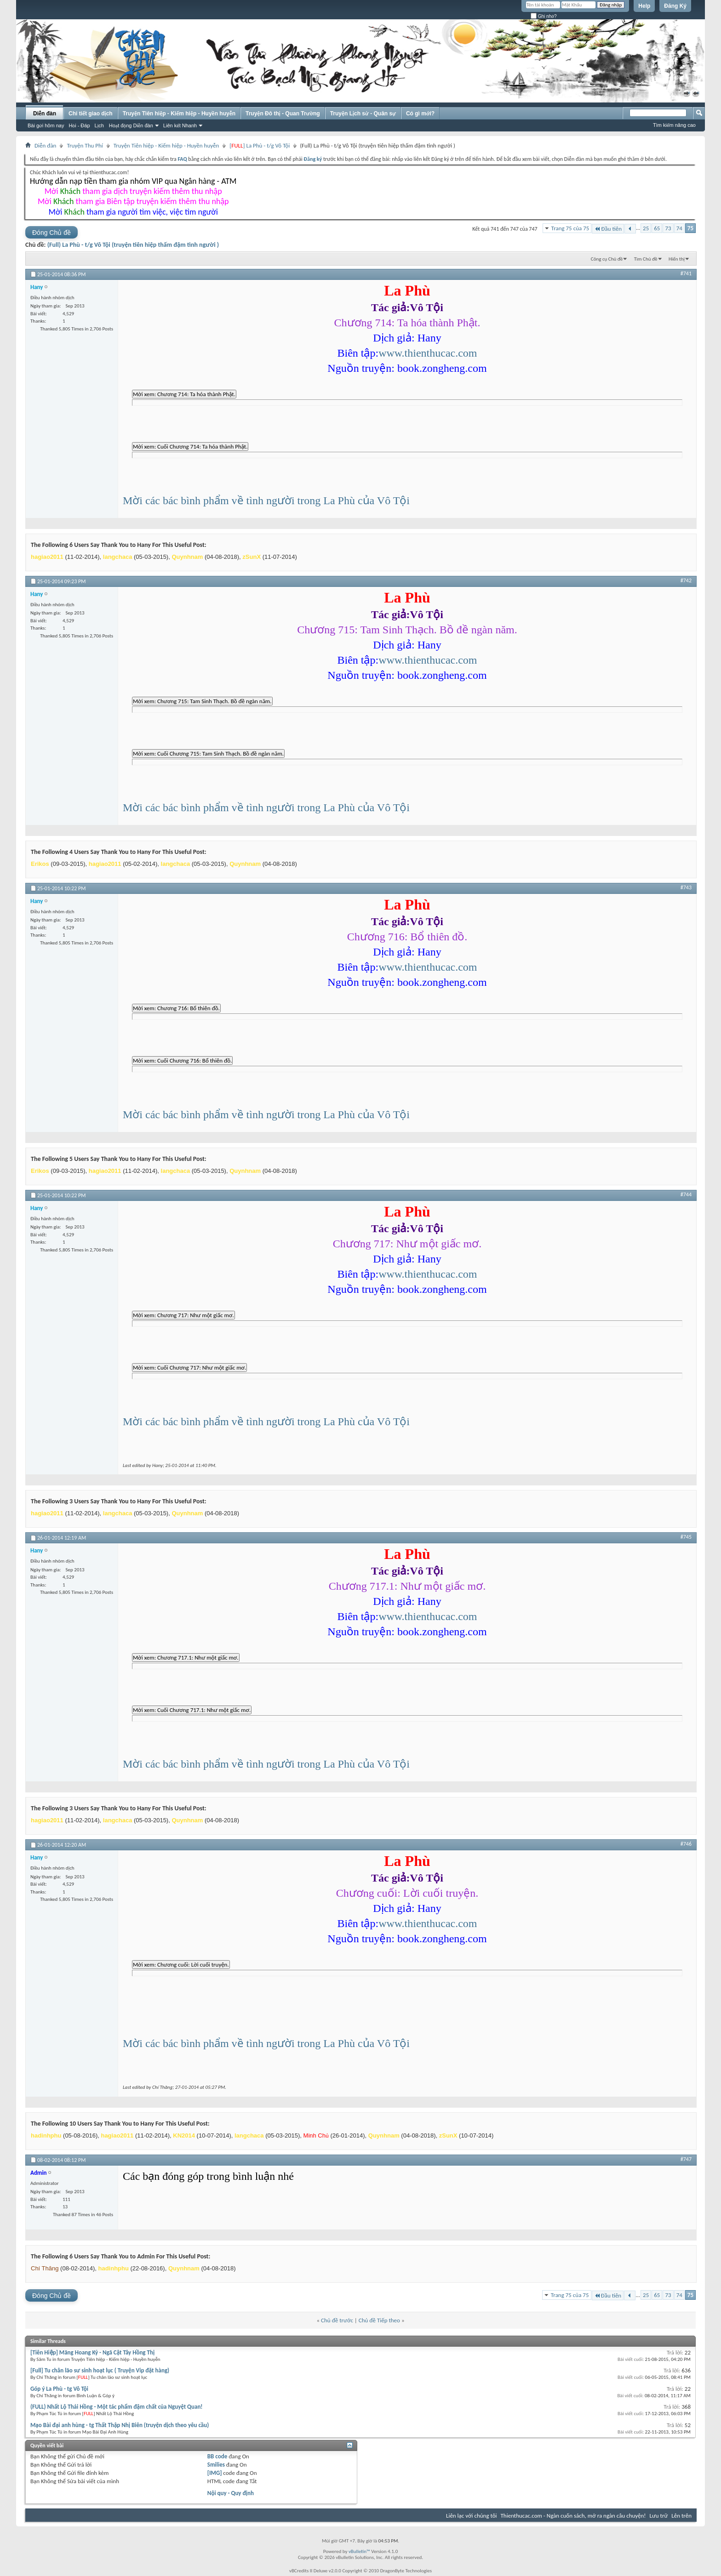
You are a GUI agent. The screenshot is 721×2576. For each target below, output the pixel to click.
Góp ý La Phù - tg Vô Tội (59, 2388)
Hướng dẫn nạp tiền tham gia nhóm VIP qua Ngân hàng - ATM (133, 181)
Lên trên (681, 2515)
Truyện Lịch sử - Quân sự (363, 113)
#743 (686, 887)
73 (668, 228)
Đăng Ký (675, 6)
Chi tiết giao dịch (91, 113)
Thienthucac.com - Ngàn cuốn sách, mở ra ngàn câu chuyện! (573, 2515)
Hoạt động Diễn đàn (131, 125)
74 (679, 228)
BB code (217, 2456)
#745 (686, 1537)
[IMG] (214, 2472)
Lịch (99, 125)
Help (644, 6)
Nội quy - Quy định (230, 2493)
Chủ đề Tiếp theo (379, 2320)
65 (657, 228)
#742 (686, 580)
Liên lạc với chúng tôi (471, 2515)
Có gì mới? (420, 113)
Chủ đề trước (337, 2320)
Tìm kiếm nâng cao (674, 125)
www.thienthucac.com (427, 353)
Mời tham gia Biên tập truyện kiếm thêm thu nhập (133, 201)
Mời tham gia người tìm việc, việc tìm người (133, 212)
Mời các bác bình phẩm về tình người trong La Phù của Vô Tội (266, 500)
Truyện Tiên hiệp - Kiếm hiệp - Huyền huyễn (179, 113)
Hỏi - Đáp (79, 125)
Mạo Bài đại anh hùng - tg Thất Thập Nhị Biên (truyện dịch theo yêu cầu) (119, 2425)
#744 (686, 1194)
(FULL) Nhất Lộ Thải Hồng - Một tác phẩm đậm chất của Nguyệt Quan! (116, 2406)
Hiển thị (677, 259)
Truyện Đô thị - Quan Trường (283, 113)
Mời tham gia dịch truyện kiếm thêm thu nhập (133, 191)
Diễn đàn (44, 113)
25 (646, 228)
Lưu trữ (659, 2515)
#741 (686, 273)
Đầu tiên (608, 228)
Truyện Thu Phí (85, 145)
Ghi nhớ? (544, 16)
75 (690, 228)
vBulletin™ (359, 2551)
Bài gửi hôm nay (46, 125)
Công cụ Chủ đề (607, 259)
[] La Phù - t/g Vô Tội (259, 145)
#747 (686, 2159)
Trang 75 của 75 (570, 228)
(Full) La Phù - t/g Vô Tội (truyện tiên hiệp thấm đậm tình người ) (133, 245)
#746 (686, 1844)
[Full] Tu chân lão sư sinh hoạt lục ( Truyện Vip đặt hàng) (99, 2370)
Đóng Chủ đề (51, 232)
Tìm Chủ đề (646, 259)
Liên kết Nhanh (180, 125)
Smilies (216, 2464)
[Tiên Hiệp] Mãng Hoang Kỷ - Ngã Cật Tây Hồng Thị (92, 2352)
